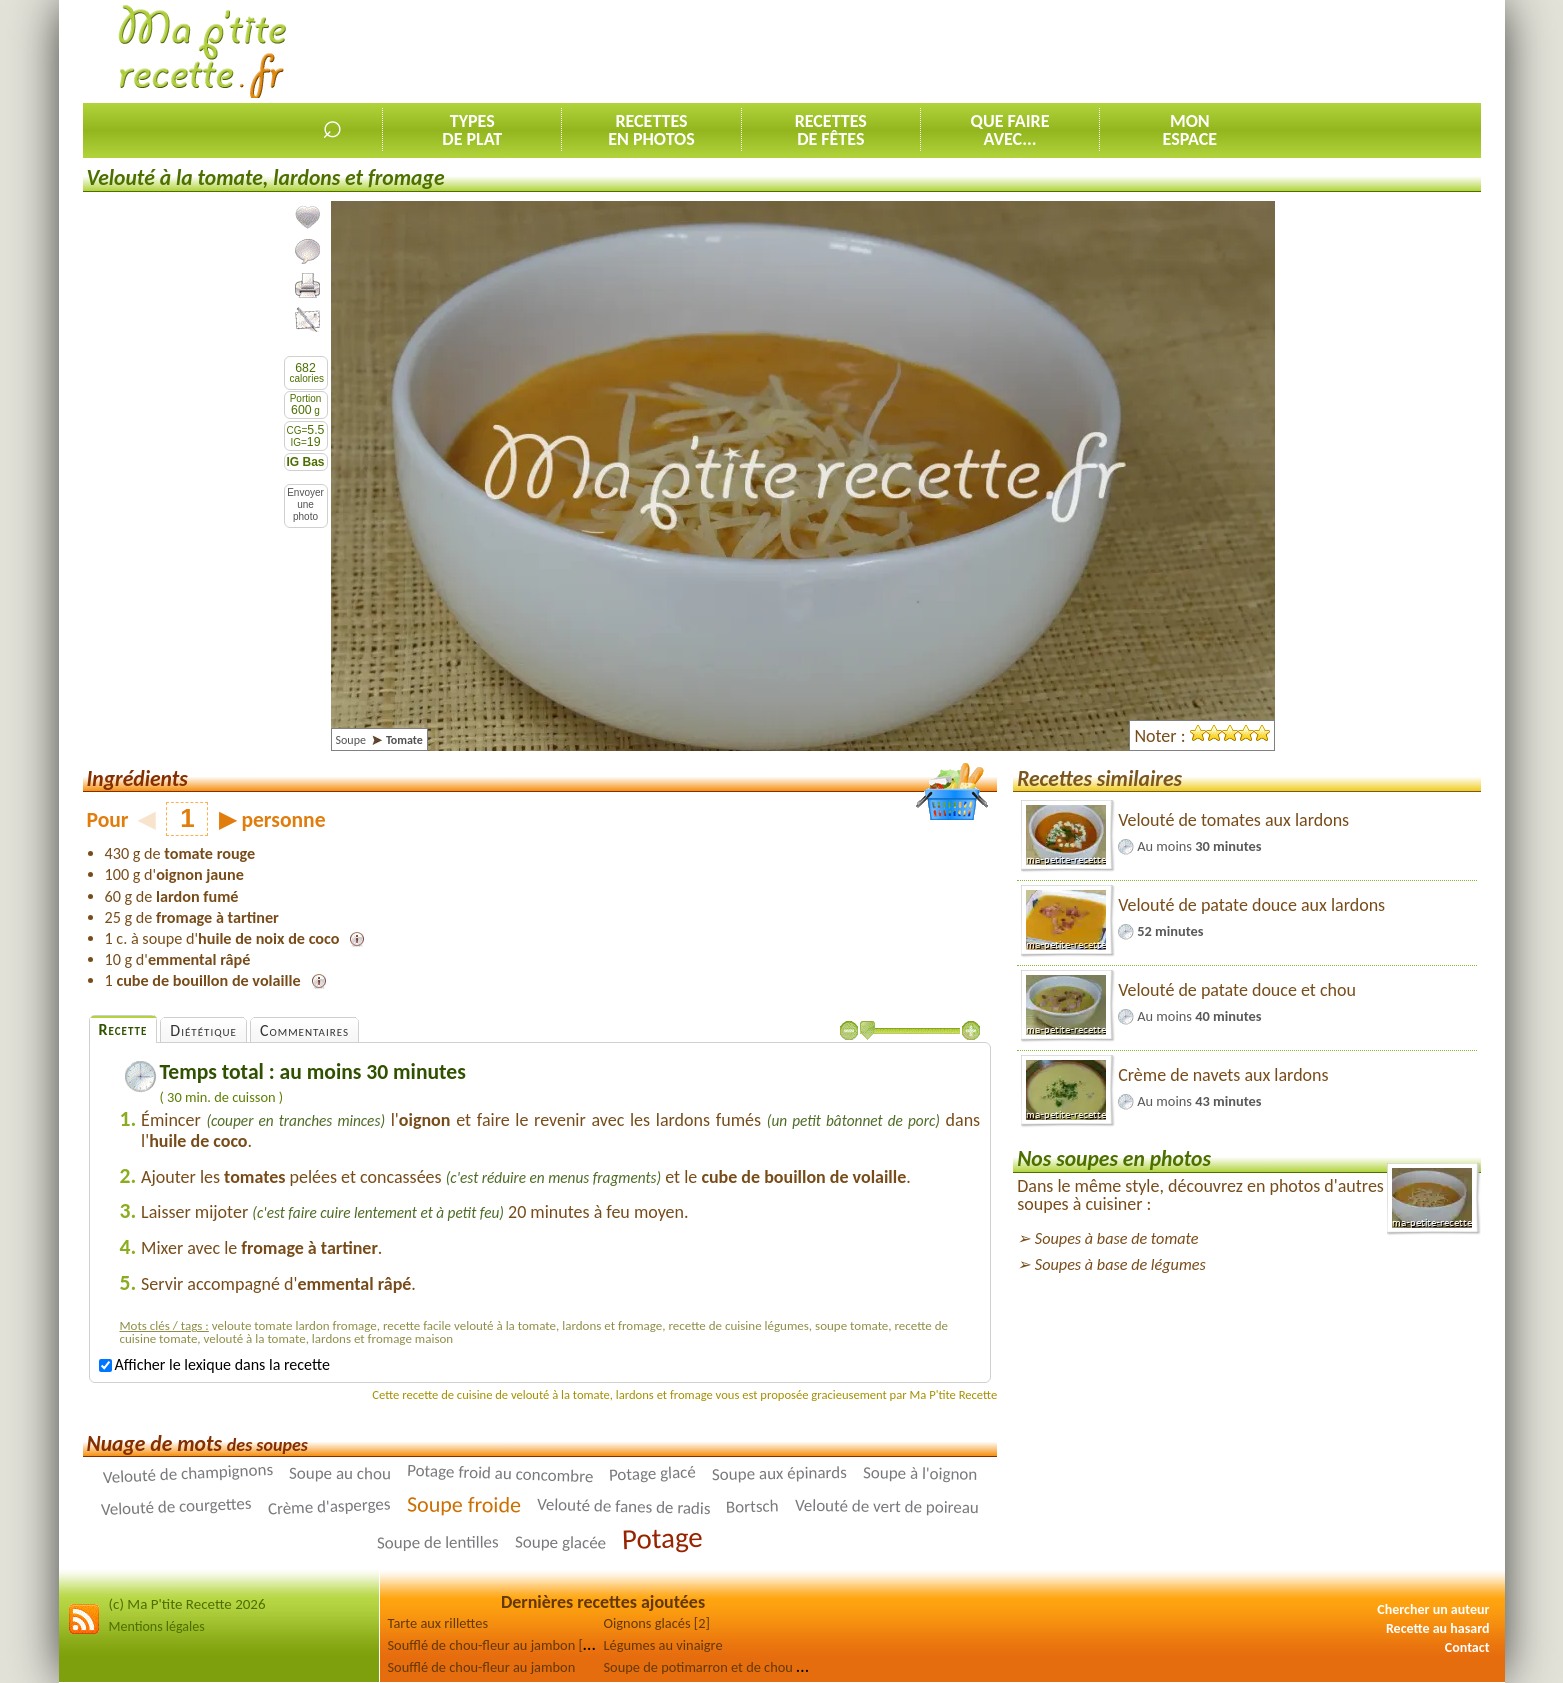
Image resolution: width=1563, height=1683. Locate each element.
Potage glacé (653, 1474)
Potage (662, 1538)
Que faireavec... (1010, 130)
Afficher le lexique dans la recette (214, 1364)
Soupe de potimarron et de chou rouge (717, 1667)
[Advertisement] (1117, 51)
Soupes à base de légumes (1120, 1264)
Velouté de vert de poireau (886, 1506)
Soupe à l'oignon (920, 1474)
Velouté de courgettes (176, 1506)
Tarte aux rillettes (438, 1623)
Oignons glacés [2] (657, 1623)
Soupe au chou (340, 1474)
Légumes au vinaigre (663, 1645)
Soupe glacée (560, 1543)
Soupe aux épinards (779, 1473)
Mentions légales (157, 1626)
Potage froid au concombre (500, 1473)
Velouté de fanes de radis (623, 1506)
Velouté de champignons (187, 1473)
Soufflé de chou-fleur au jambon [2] (491, 1645)
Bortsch (752, 1507)
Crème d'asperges (328, 1507)
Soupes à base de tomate (1117, 1238)
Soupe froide (464, 1505)
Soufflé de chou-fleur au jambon (482, 1667)
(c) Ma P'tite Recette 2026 (187, 1604)
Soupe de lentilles (438, 1543)
